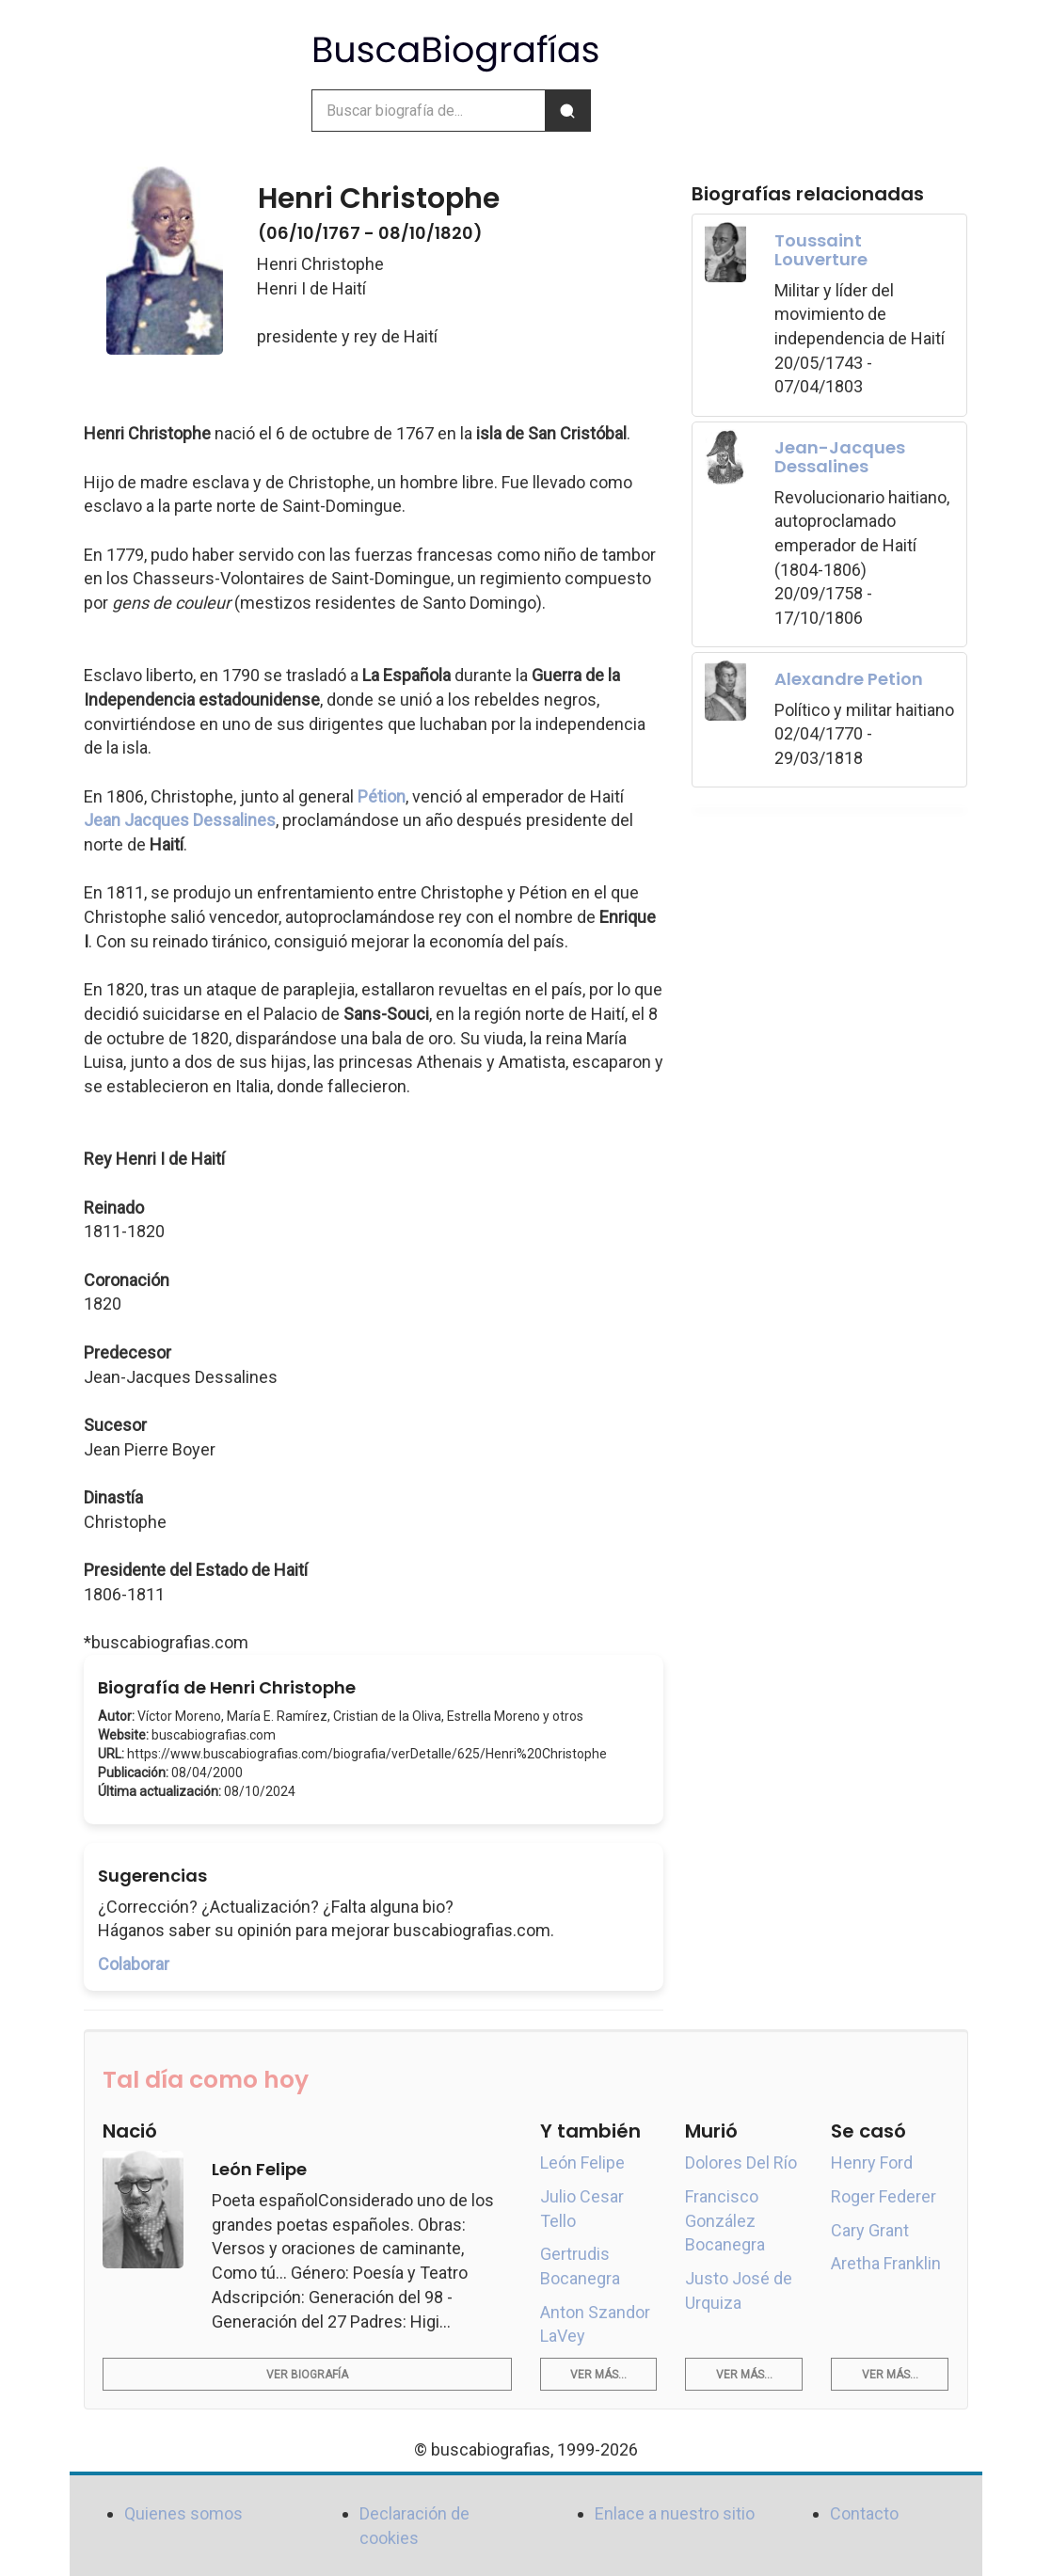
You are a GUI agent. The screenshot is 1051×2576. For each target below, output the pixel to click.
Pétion (382, 796)
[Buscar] (567, 110)
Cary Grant (870, 2230)
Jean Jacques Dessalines (180, 820)
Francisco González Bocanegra (725, 2220)
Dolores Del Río (741, 2162)
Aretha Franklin (886, 2263)
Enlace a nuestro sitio (675, 2513)
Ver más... (598, 2374)
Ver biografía (307, 2374)
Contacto (864, 2513)
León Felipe (582, 2162)
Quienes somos (183, 2513)
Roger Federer (883, 2196)
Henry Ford (872, 2162)
